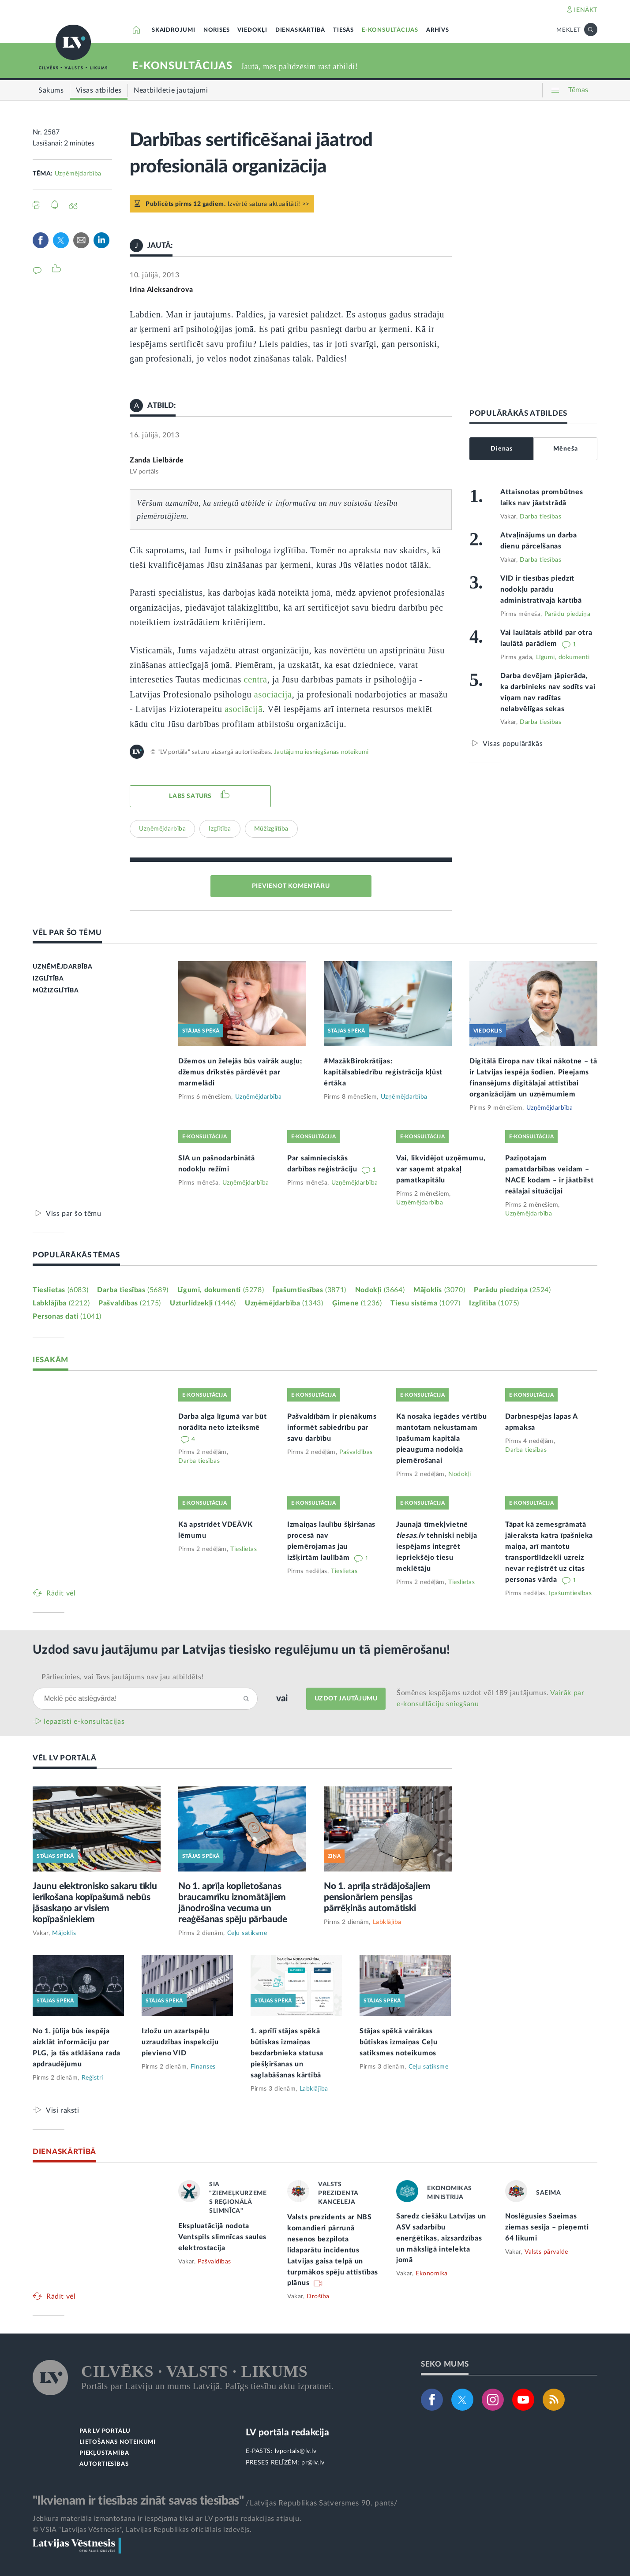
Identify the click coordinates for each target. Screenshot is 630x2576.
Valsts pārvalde (546, 2252)
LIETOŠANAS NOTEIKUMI (117, 2442)
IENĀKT (585, 10)
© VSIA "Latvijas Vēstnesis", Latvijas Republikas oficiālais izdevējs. (142, 2529)
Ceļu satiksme (247, 1933)
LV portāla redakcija (287, 2432)
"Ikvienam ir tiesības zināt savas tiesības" (138, 2500)
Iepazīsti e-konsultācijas (84, 1721)
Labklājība (61, 1303)
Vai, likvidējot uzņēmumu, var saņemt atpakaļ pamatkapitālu (441, 1169)
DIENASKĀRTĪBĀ (300, 30)
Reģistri (92, 2078)
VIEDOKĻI (252, 30)
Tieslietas (60, 1290)
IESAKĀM (50, 1360)
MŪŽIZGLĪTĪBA (56, 991)
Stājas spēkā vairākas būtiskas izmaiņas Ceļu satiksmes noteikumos (398, 2042)
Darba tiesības (540, 517)
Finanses (203, 2067)
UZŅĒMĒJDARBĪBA (62, 967)
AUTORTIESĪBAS (103, 2464)
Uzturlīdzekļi (203, 1303)
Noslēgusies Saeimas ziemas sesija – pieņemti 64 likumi (547, 2227)
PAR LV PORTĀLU (105, 2431)
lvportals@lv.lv (296, 2451)
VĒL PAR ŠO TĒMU (67, 932)
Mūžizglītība (271, 829)
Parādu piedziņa (567, 614)
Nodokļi (380, 1290)
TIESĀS (343, 30)
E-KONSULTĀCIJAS (390, 30)
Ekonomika (432, 2273)
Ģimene (357, 1303)
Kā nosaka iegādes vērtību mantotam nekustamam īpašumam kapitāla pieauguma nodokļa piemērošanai (441, 1438)
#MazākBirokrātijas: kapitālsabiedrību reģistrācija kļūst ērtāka (383, 1072)
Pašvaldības (129, 1303)
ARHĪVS (437, 30)
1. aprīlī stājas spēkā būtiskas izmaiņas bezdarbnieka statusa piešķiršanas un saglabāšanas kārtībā (287, 2053)
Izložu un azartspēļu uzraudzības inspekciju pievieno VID (180, 2042)
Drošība (318, 2296)
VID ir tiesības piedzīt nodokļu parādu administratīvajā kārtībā (541, 589)
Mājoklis (439, 1290)
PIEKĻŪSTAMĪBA (104, 2453)
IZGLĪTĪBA (48, 979)
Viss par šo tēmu (73, 1213)
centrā (255, 679)
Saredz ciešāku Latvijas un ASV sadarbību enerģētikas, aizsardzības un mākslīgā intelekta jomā (441, 2238)
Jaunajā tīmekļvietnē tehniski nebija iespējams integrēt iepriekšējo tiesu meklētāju (436, 1546)
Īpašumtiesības (309, 1290)
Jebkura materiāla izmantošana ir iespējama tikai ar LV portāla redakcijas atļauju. (167, 2518)
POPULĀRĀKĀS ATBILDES (518, 413)
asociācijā (273, 694)
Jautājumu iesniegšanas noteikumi (321, 752)
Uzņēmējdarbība (78, 174)
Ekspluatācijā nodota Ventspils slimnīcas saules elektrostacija (222, 2237)
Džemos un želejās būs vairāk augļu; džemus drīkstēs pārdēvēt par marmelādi (240, 1072)
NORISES (216, 30)
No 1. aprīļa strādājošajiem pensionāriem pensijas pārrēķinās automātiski (377, 1897)
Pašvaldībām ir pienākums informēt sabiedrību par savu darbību (332, 1427)
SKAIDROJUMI (173, 30)
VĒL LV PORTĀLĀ (65, 1758)
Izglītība (220, 829)
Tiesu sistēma (425, 1303)
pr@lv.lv (312, 2463)
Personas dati (67, 1316)
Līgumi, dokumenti (563, 657)
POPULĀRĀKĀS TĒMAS (76, 1255)
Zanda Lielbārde (157, 460)
